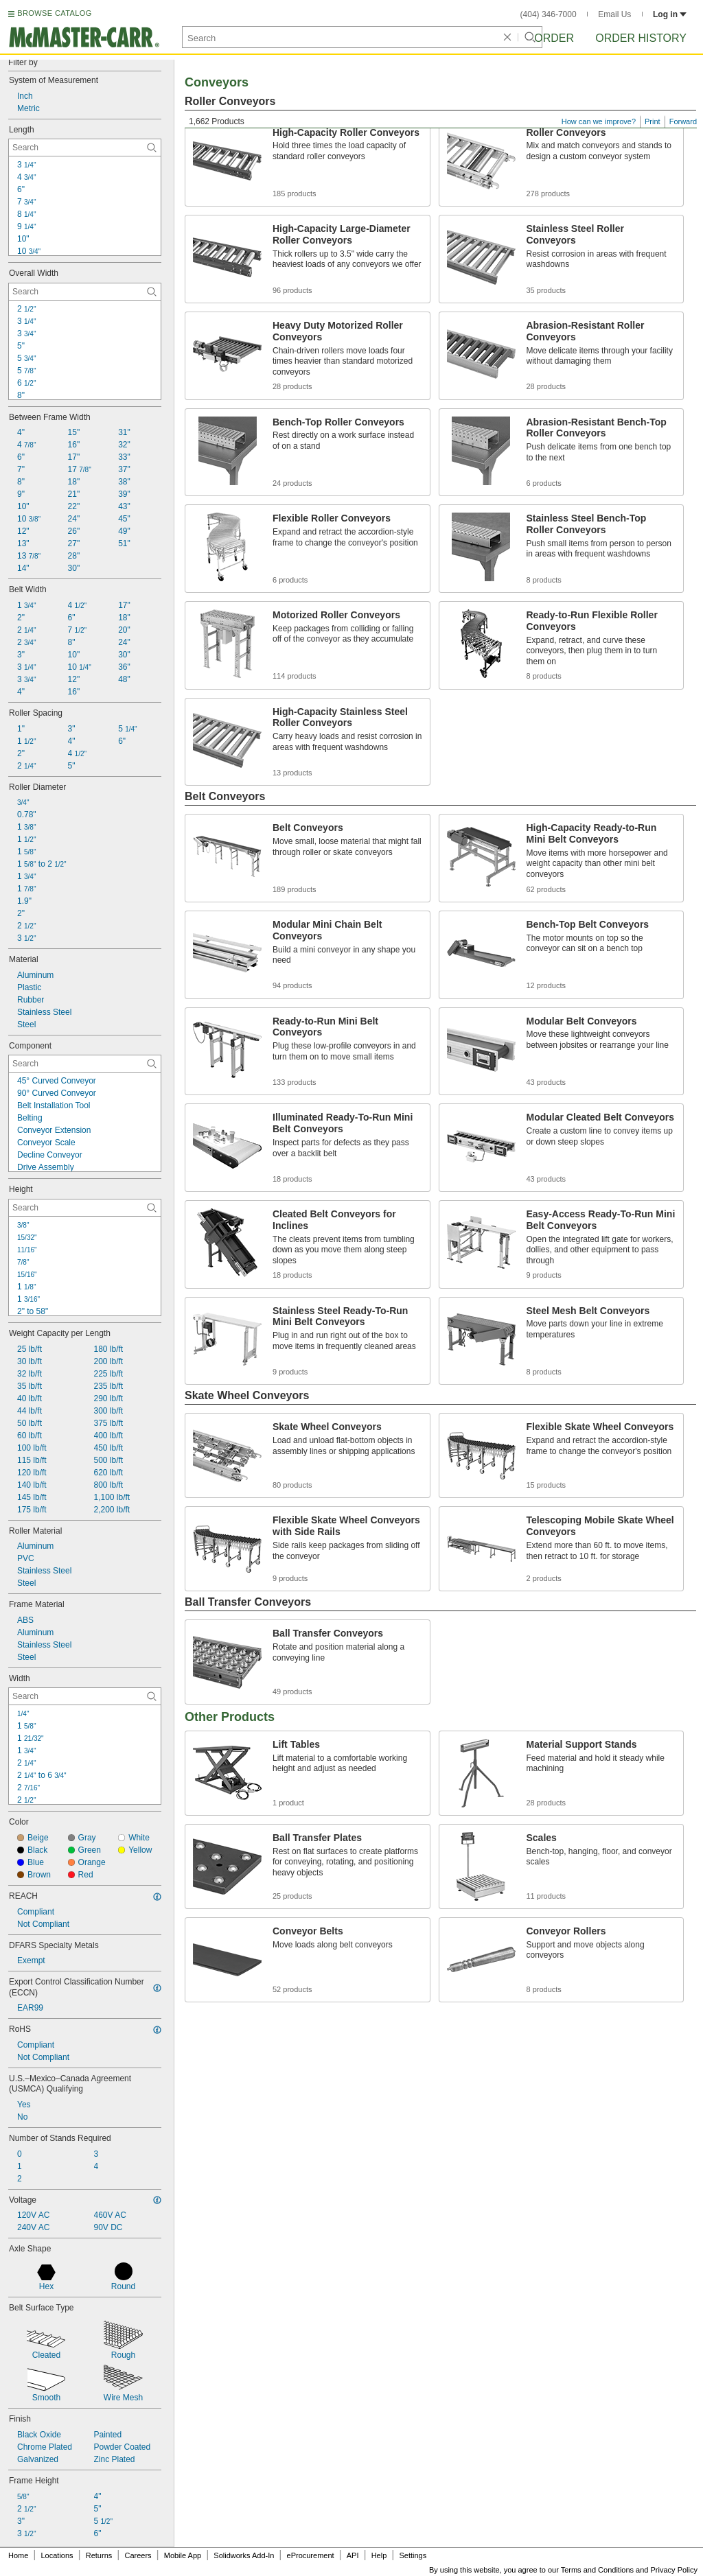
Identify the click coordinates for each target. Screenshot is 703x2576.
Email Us (614, 14)
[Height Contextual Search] (84, 1208)
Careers (137, 2555)
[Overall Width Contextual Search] (84, 292)
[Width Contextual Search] (84, 1696)
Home (18, 2555)
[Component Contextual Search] (84, 1064)
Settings (412, 2555)
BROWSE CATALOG (54, 13)
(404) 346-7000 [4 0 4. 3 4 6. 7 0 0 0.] (548, 14)
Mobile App (182, 2555)
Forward (683, 121)
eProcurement (310, 2555)
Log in (670, 14)
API (353, 2555)
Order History (641, 38)
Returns (99, 2555)
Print (652, 121)
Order (554, 38)
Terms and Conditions (597, 2570)
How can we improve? (599, 121)
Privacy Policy (674, 2570)
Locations (57, 2555)
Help (379, 2555)
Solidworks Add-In (244, 2555)
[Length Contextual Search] (84, 147)
